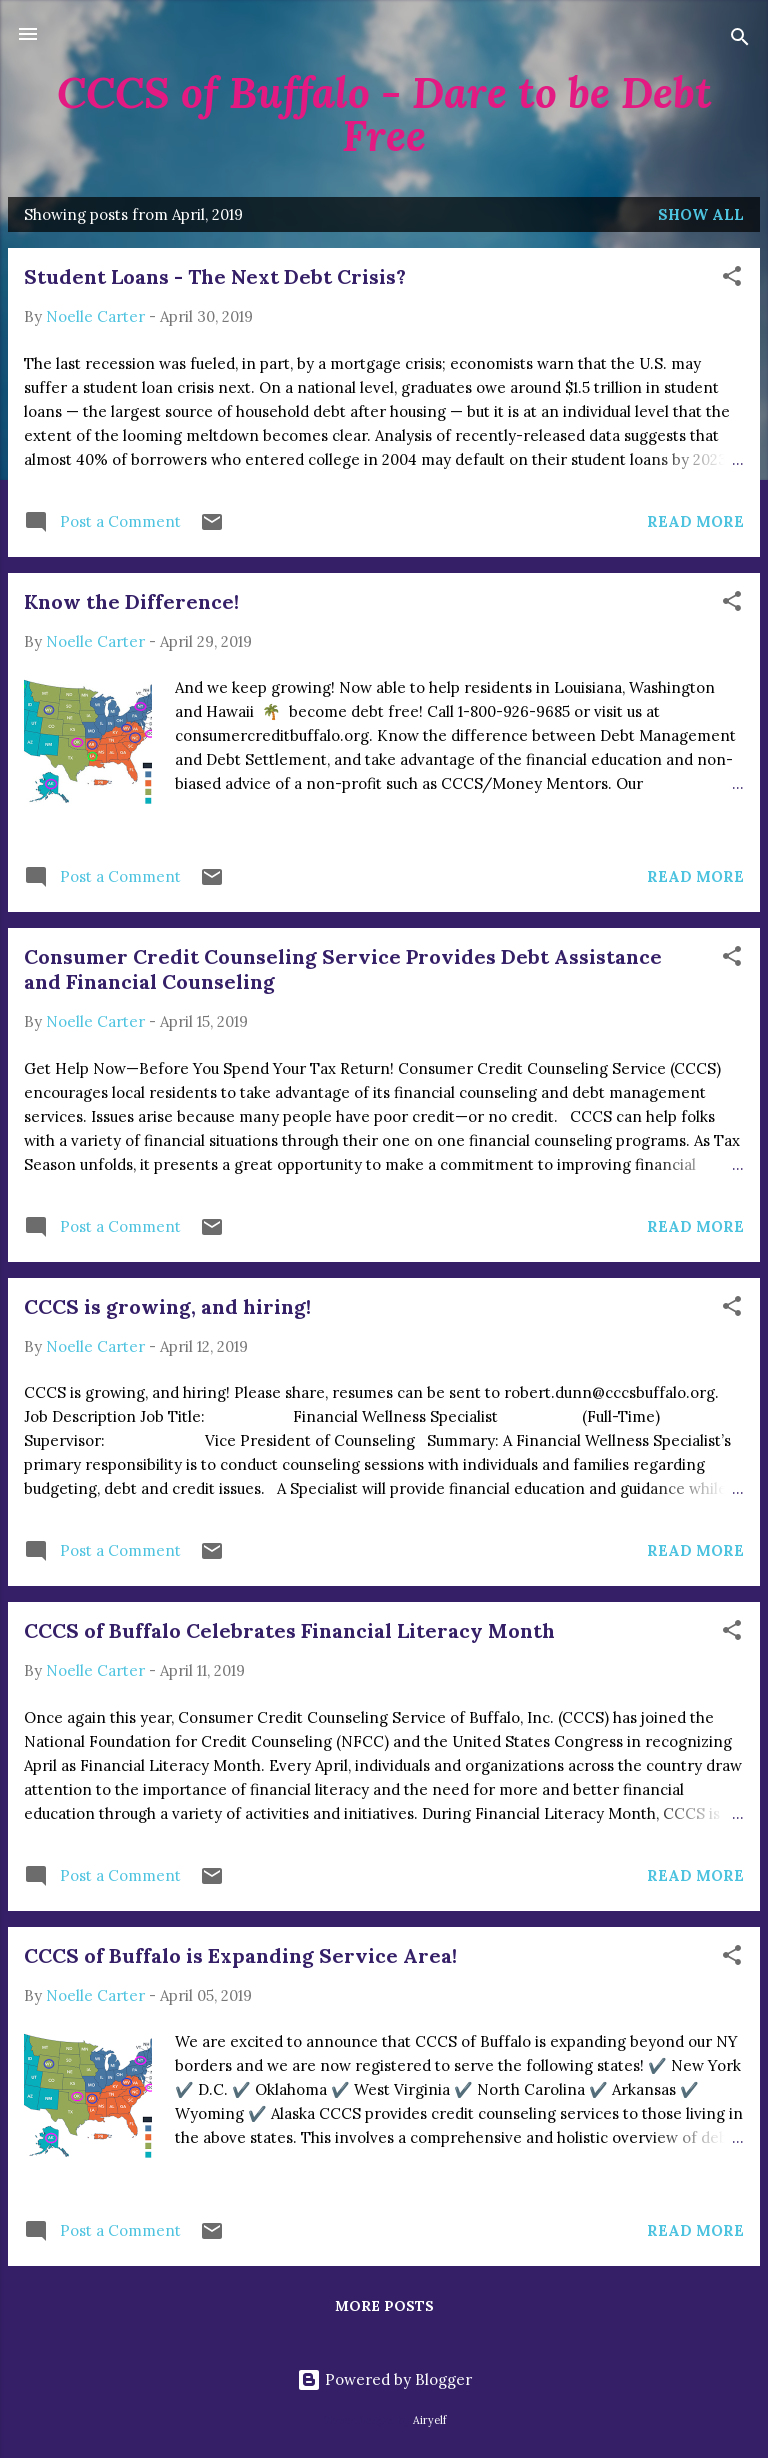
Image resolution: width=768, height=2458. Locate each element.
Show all (701, 214)
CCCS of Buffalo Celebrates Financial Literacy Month (289, 1630)
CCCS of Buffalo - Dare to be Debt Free (384, 114)
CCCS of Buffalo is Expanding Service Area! (240, 1955)
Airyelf (429, 2420)
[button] (732, 279)
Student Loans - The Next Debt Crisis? (215, 276)
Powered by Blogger (384, 2379)
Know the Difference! (131, 601)
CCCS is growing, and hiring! (167, 1306)
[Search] (740, 40)
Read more (695, 521)
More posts (384, 2306)
